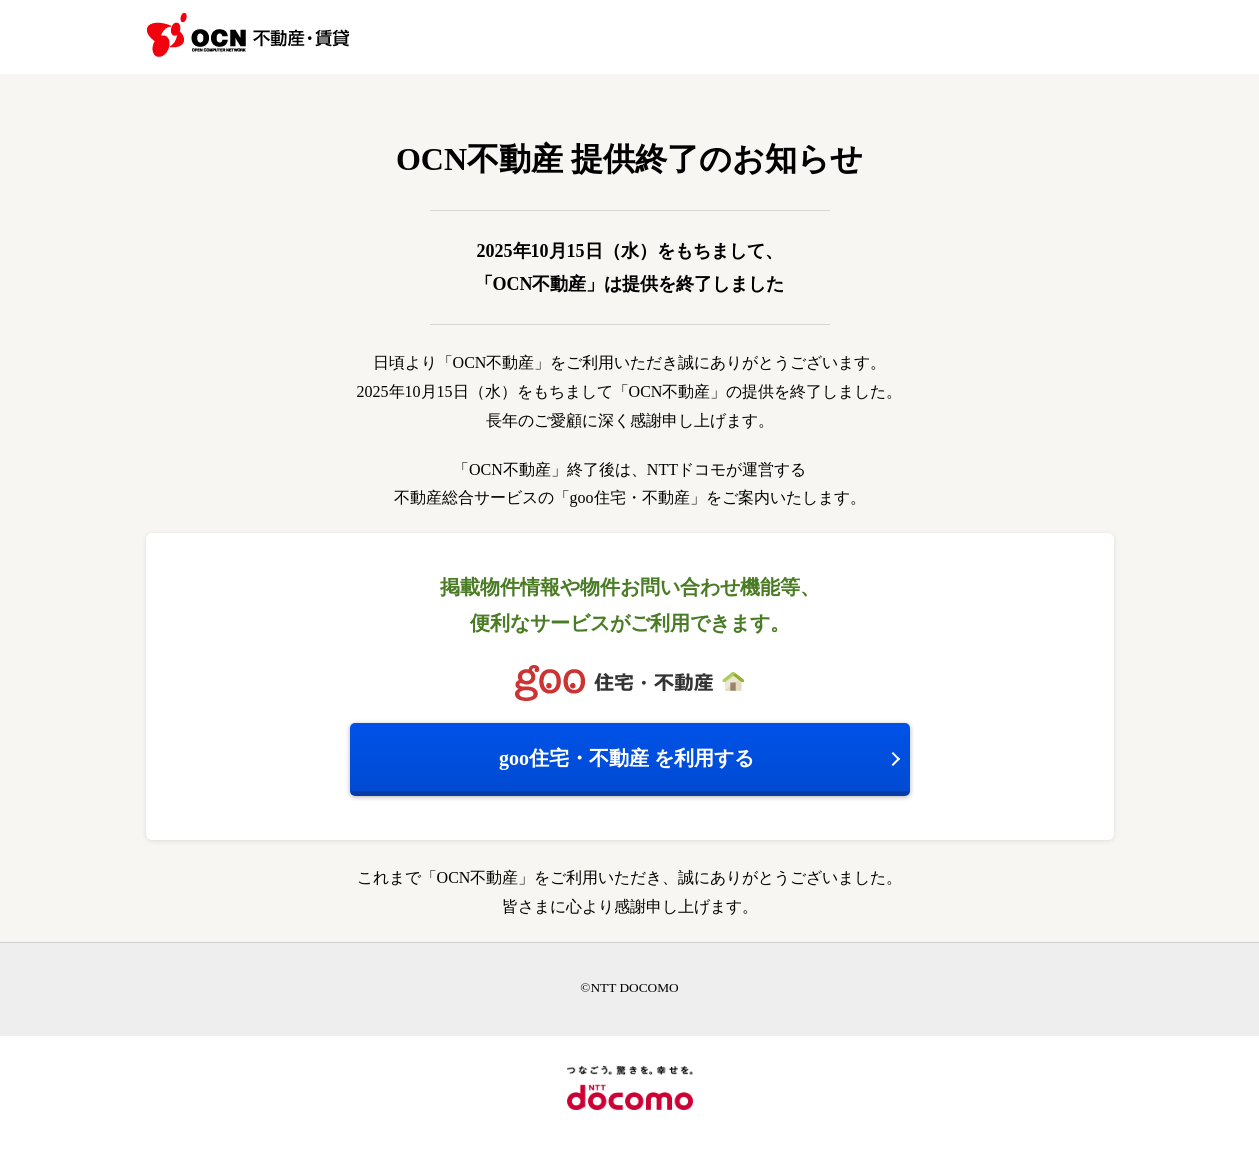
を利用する (626, 758)
